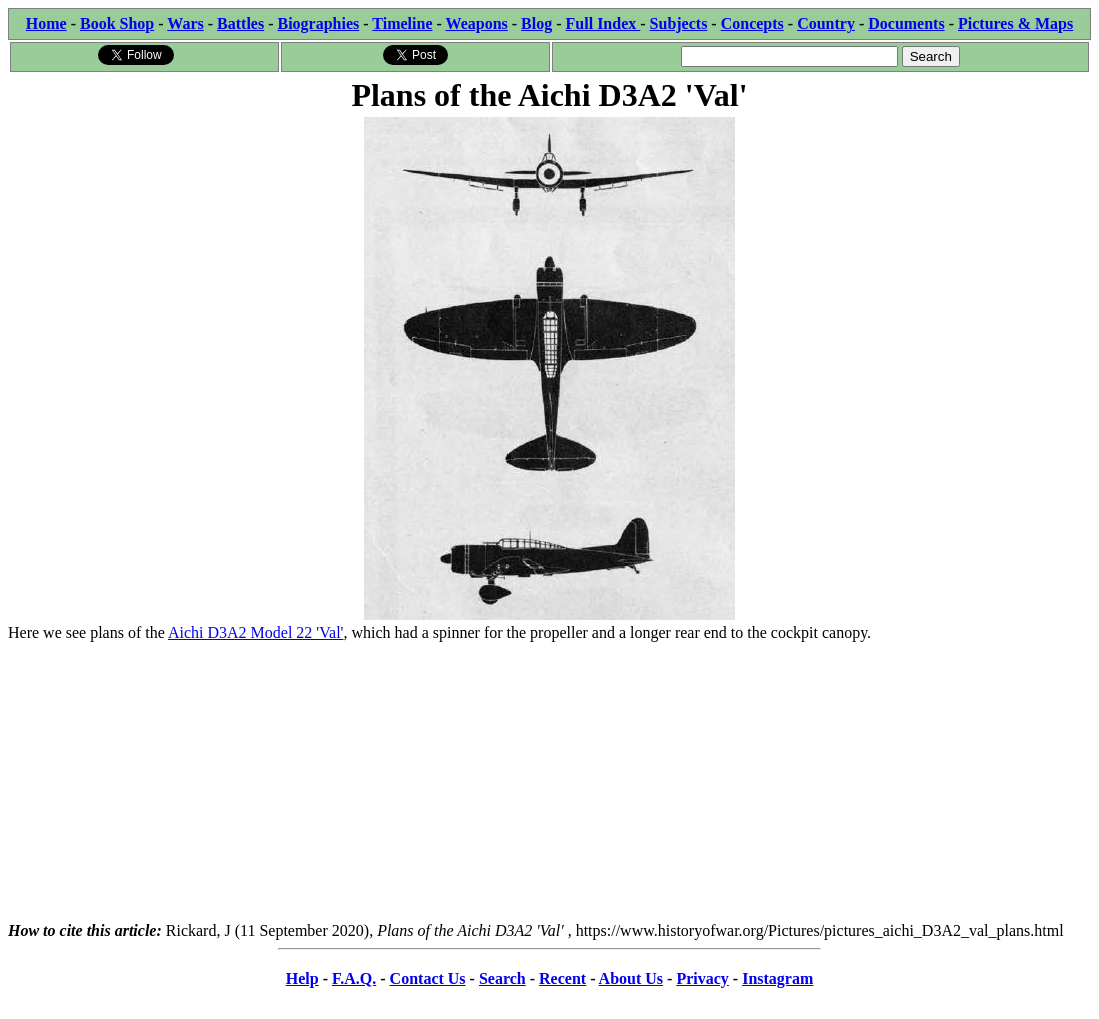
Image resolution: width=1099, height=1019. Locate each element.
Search (502, 978)
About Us (631, 978)
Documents (906, 23)
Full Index (603, 23)
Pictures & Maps (1015, 23)
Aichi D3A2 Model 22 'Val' (256, 632)
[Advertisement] (549, 782)
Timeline (402, 23)
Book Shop (117, 23)
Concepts (752, 23)
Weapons (477, 23)
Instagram (777, 978)
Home (46, 23)
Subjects (679, 23)
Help (302, 978)
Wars (185, 23)
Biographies (318, 23)
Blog (536, 23)
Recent (562, 978)
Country (826, 23)
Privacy (702, 978)
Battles (240, 23)
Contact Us (428, 978)
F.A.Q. (354, 978)
